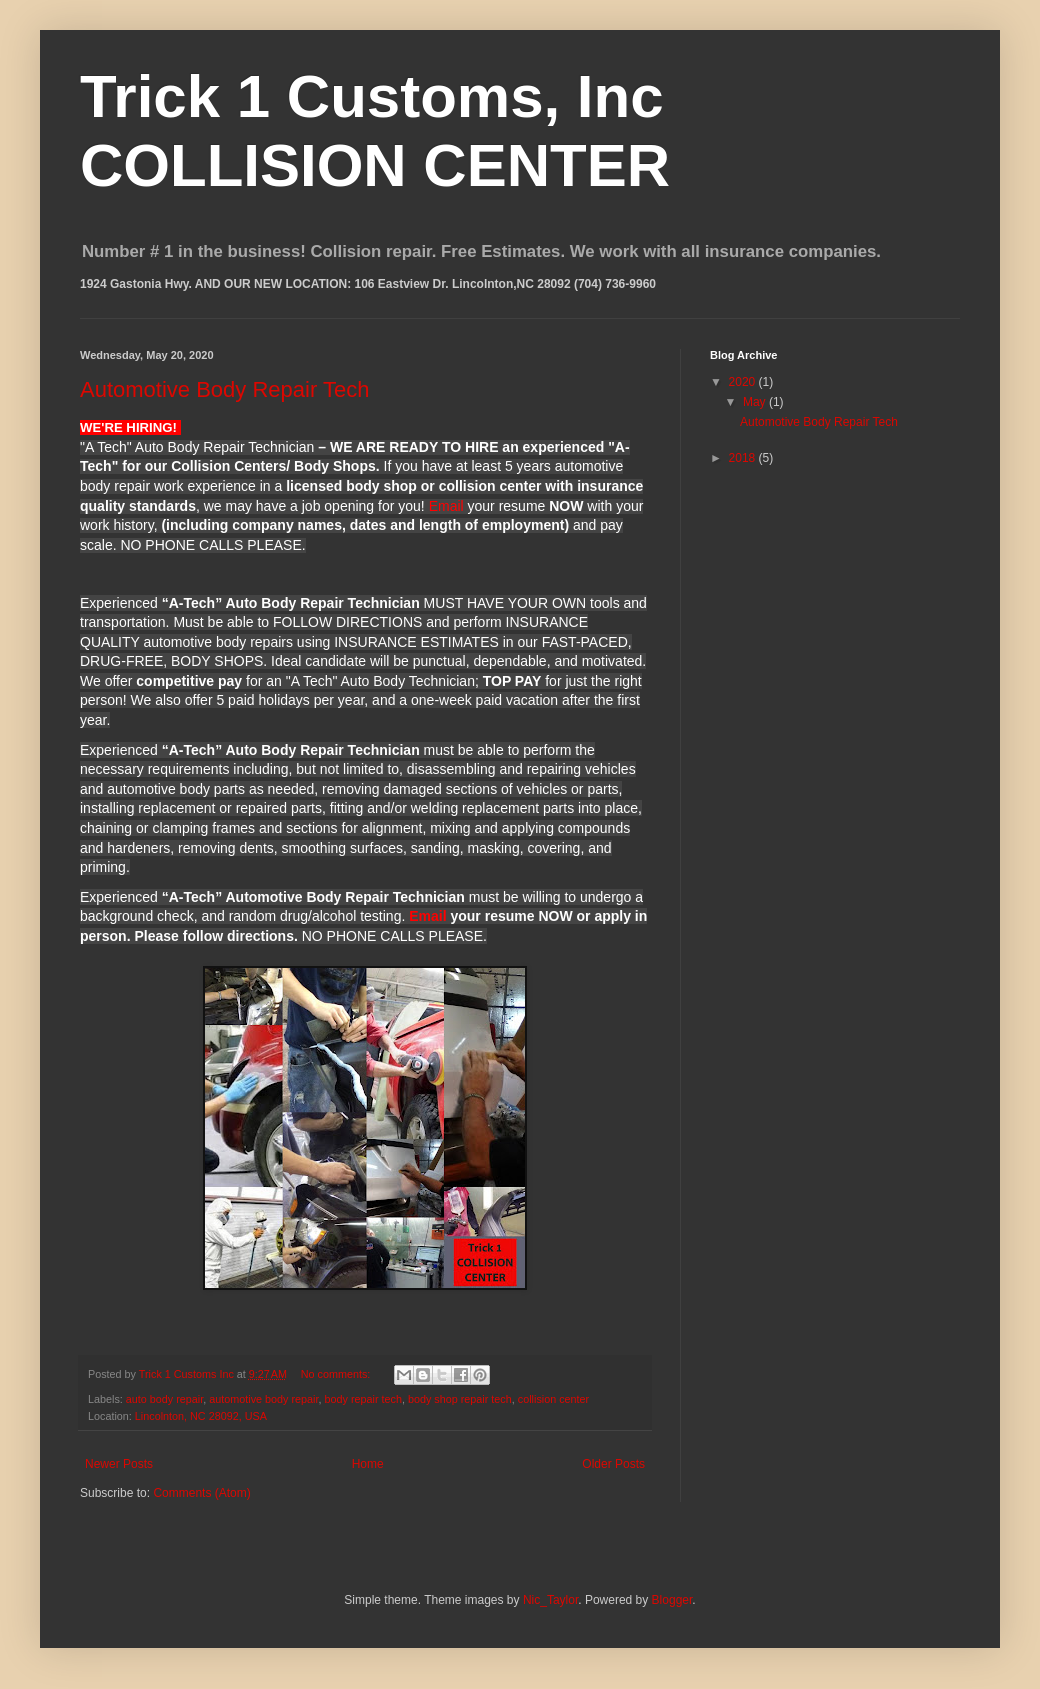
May (756, 402)
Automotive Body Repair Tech (224, 389)
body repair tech (363, 1399)
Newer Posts (119, 1464)
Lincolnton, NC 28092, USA (201, 1416)
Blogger (672, 1600)
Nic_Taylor (550, 1600)
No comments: (337, 1374)
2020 (744, 382)
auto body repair (164, 1399)
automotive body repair (263, 1399)
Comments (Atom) (201, 1493)
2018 (744, 458)
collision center (553, 1399)
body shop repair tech (460, 1399)
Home (368, 1464)
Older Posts (613, 1464)
